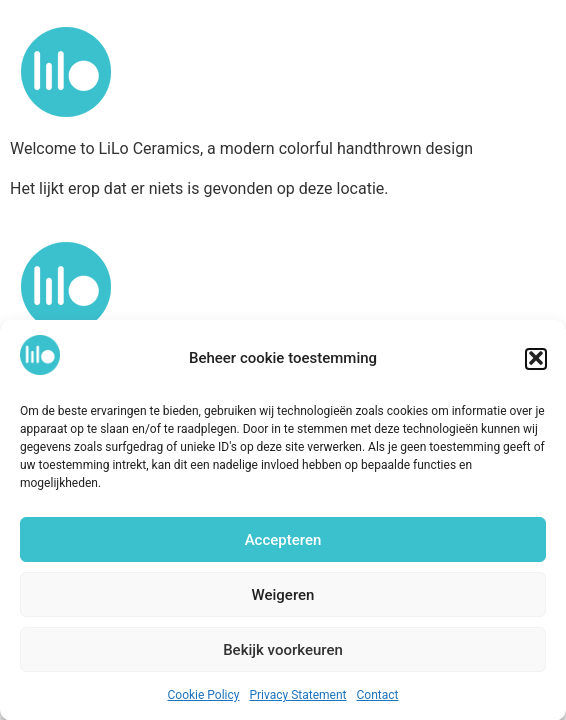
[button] (536, 362)
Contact (378, 699)
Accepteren (283, 543)
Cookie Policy (204, 699)
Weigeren (283, 598)
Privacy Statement (297, 699)
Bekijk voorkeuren (283, 653)
